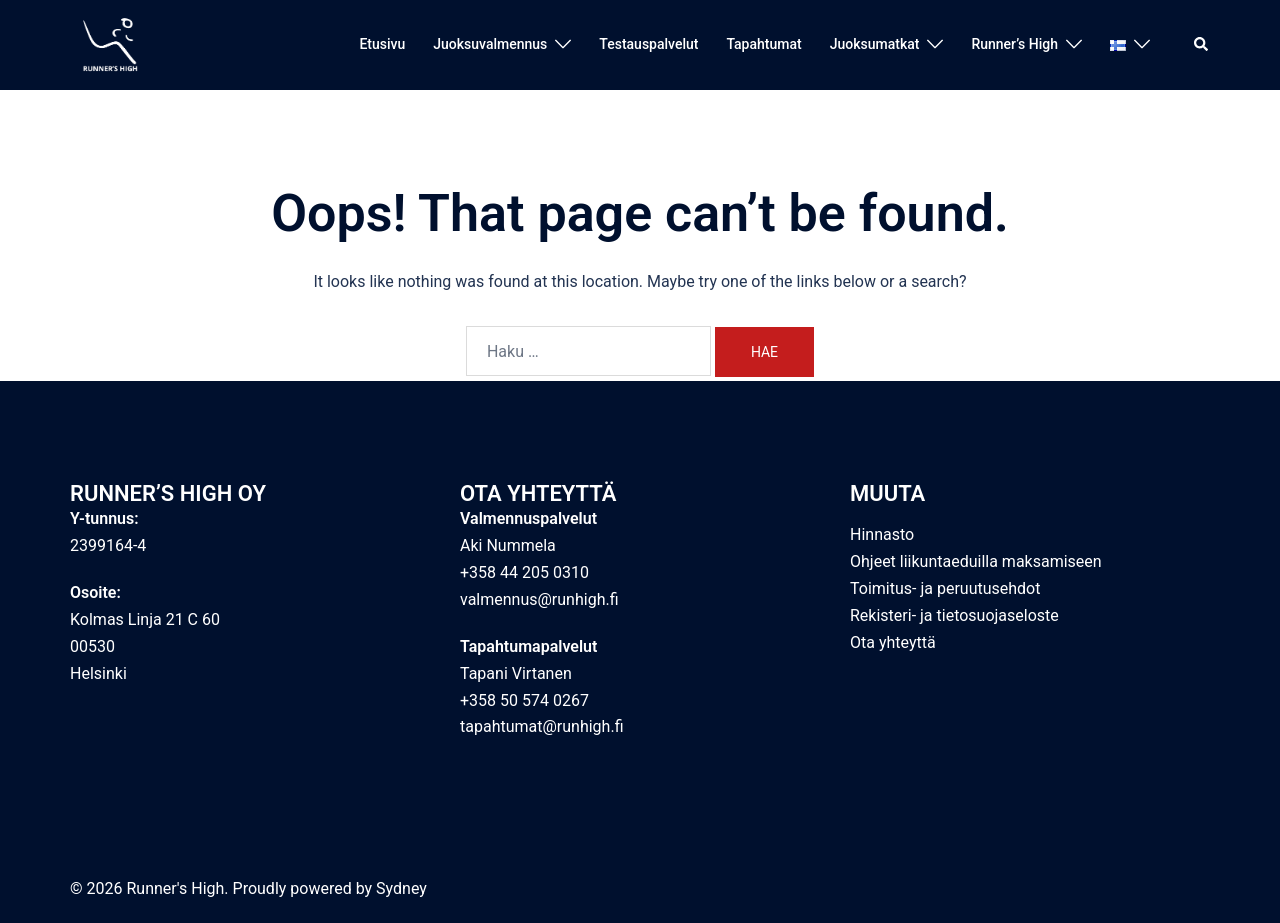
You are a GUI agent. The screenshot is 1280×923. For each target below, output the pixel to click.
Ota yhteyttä (893, 642)
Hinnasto (882, 534)
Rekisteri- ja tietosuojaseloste (954, 615)
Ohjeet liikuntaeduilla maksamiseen (976, 561)
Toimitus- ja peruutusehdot (945, 588)
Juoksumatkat (875, 44)
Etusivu (382, 44)
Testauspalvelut (648, 44)
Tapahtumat (763, 44)
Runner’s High (1014, 44)
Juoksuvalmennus (490, 44)
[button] (1202, 45)
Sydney (401, 888)
